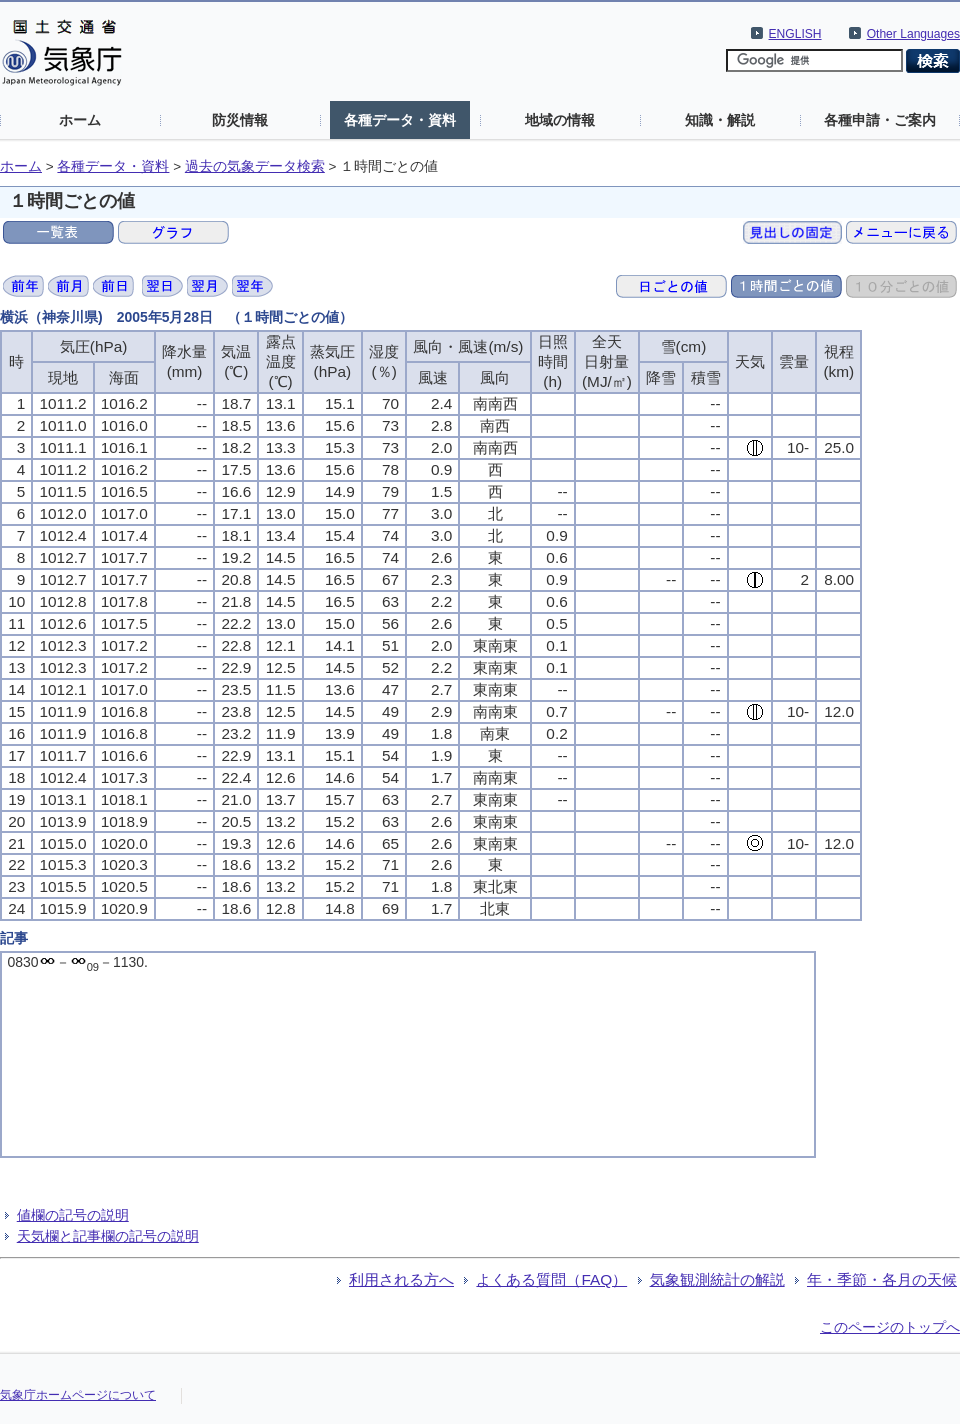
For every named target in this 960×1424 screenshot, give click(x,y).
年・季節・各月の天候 (882, 1279)
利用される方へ (401, 1279)
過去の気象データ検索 (255, 166)
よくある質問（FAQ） (551, 1279)
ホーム (80, 120)
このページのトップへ (890, 1327)
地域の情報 (560, 120)
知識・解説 (720, 120)
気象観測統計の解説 (717, 1279)
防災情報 (240, 120)
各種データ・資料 (400, 120)
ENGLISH (795, 34)
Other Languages (913, 34)
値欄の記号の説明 (73, 1215)
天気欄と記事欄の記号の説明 (108, 1236)
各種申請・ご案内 (880, 120)
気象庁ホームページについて (78, 1395)
